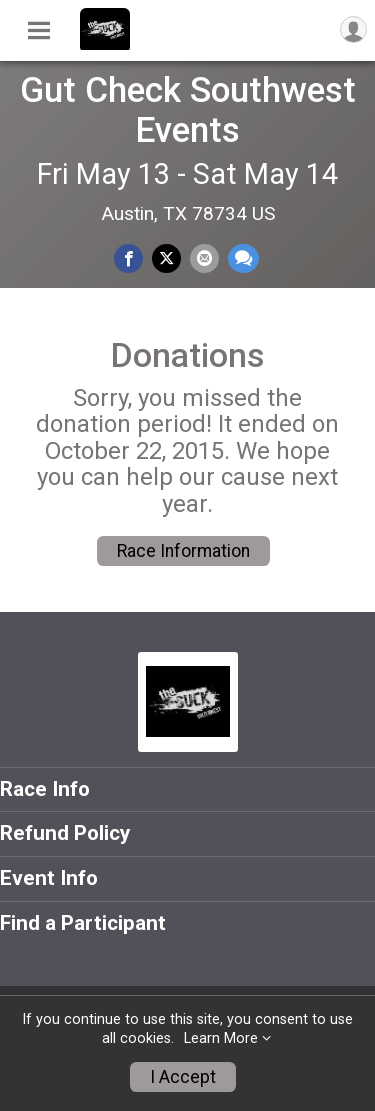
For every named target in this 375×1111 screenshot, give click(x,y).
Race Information (183, 551)
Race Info (45, 789)
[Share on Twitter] (166, 258)
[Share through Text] (243, 258)
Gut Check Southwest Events (188, 110)
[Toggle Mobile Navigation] (39, 31)
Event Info (49, 878)
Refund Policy (65, 833)
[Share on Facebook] (128, 258)
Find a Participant (83, 923)
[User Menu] (353, 29)
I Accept (183, 1077)
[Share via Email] (204, 258)
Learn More (221, 1038)
